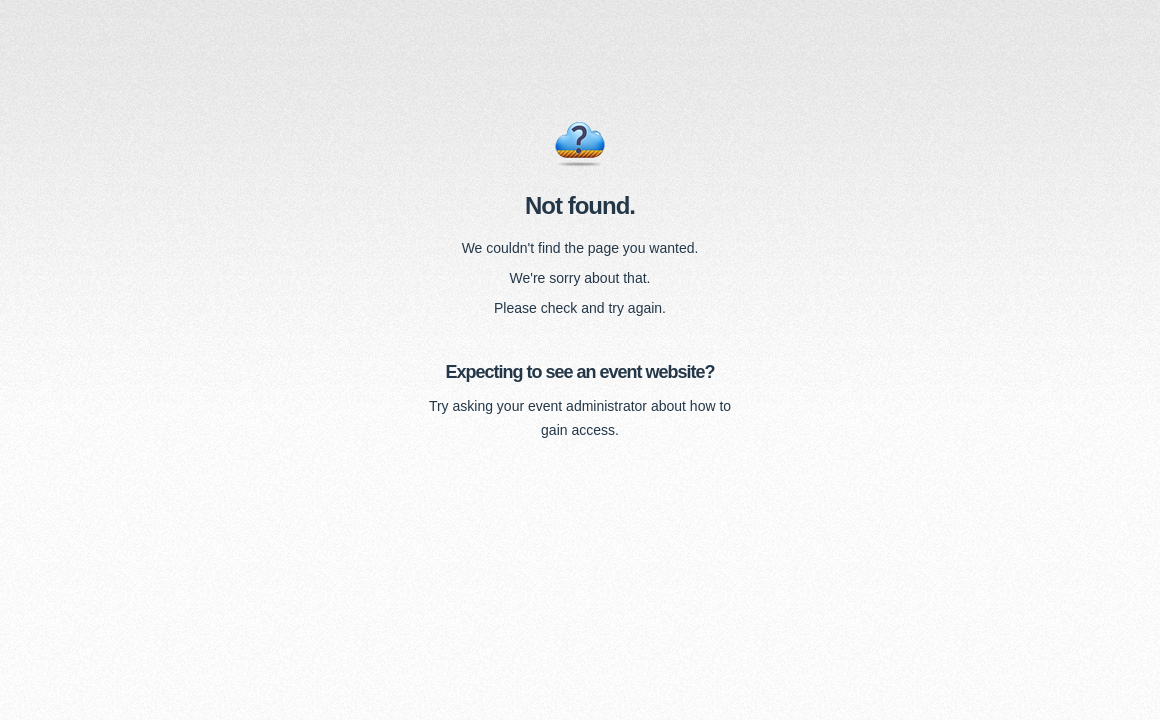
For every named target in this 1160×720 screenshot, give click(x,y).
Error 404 (580, 145)
